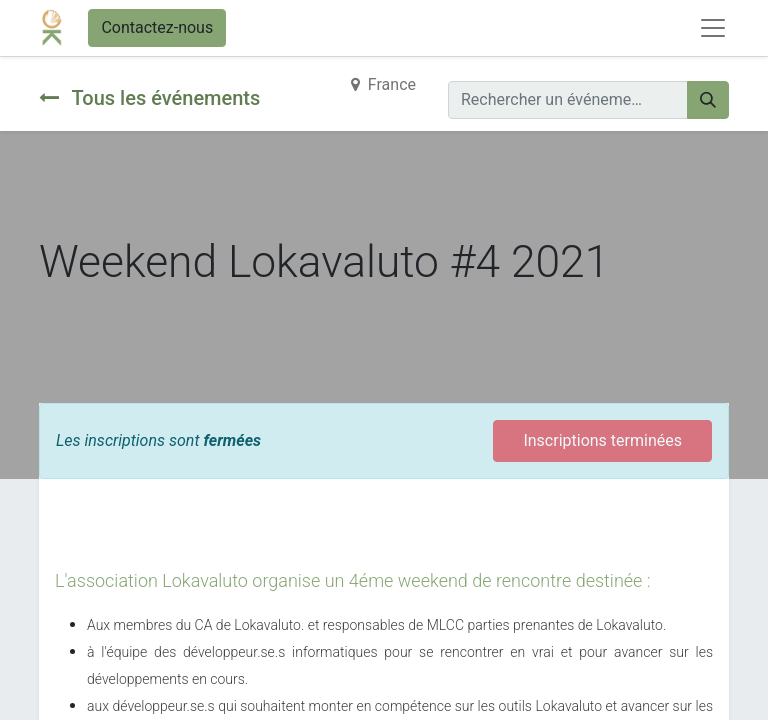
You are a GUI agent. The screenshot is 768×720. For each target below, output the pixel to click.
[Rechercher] (708, 100)
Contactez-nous (157, 27)
